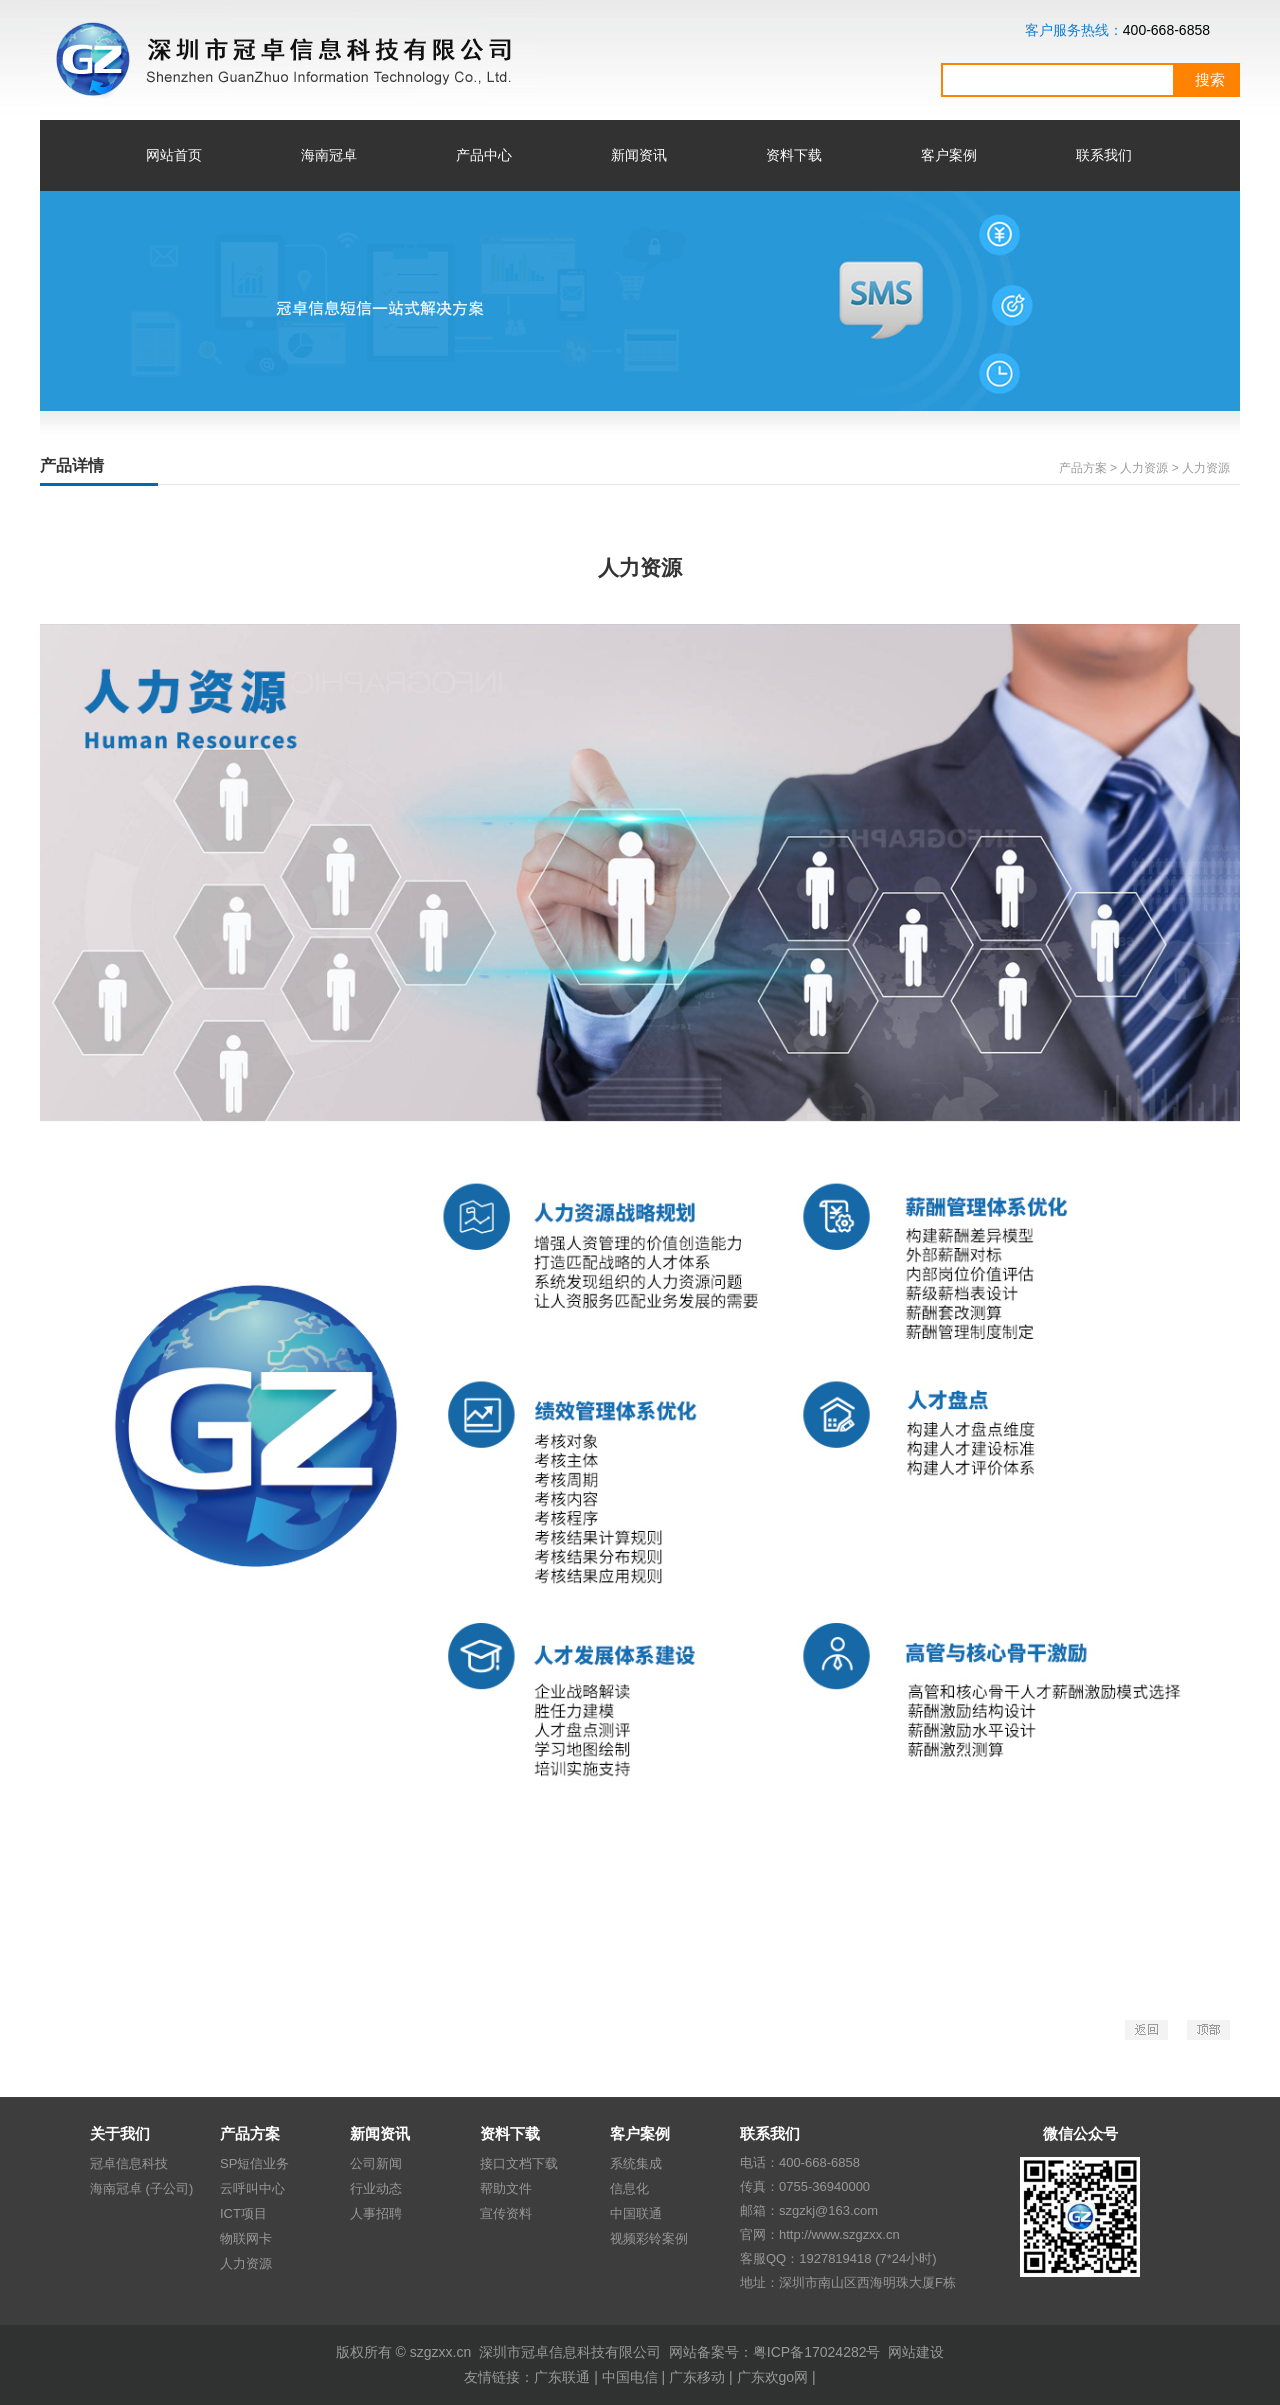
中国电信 (630, 2377)
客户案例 (949, 155)
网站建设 (916, 2352)
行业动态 (376, 2188)
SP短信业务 (254, 2163)
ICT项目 (243, 2213)
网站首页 (174, 155)
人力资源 (246, 2263)
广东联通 (562, 2377)
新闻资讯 (639, 155)
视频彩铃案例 (649, 2238)
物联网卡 (246, 2238)
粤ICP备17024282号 (817, 2352)
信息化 (629, 2188)
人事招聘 (376, 2213)
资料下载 (794, 155)
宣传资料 (506, 2213)
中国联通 (636, 2213)
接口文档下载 (519, 2163)
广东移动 (697, 2377)
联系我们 (1104, 155)
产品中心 (484, 155)
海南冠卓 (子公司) (141, 2188)
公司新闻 (376, 2163)
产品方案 (1083, 468)
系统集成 (636, 2163)
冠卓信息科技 (129, 2163)
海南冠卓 (329, 155)
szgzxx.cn (440, 2352)
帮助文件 (506, 2188)
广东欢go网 (773, 2377)
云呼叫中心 (252, 2188)
